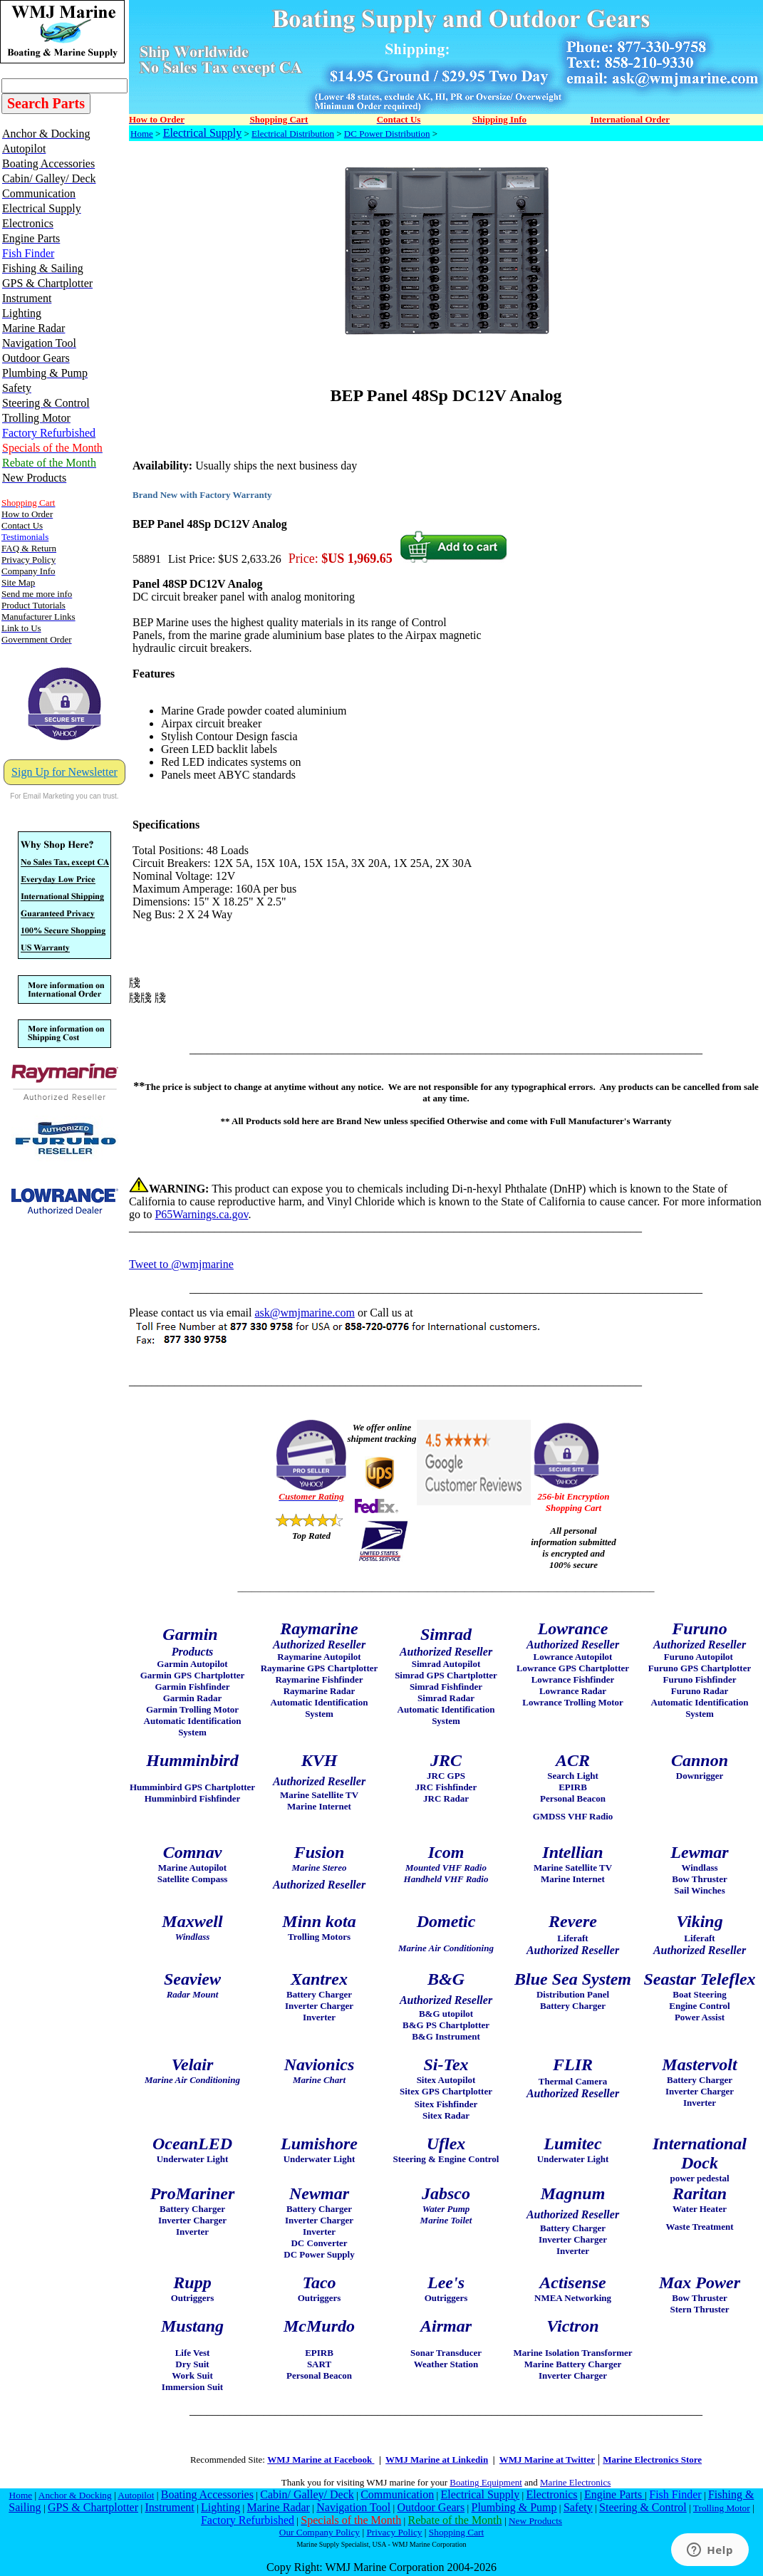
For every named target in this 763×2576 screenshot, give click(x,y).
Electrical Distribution (292, 133)
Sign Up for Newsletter (64, 772)
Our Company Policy (319, 2532)
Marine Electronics (575, 2482)
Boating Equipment (485, 2482)
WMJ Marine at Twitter (547, 2459)
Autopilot (136, 2495)
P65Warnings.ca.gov (201, 1214)
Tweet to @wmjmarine (181, 1264)
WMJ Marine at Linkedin (436, 2459)
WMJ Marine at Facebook (320, 2459)
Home (141, 133)
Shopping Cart (456, 2532)
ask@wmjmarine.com (304, 1313)
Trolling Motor (721, 2508)
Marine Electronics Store (652, 2459)
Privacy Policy (394, 2532)
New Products (535, 2520)
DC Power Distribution (387, 133)
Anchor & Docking (75, 2495)
